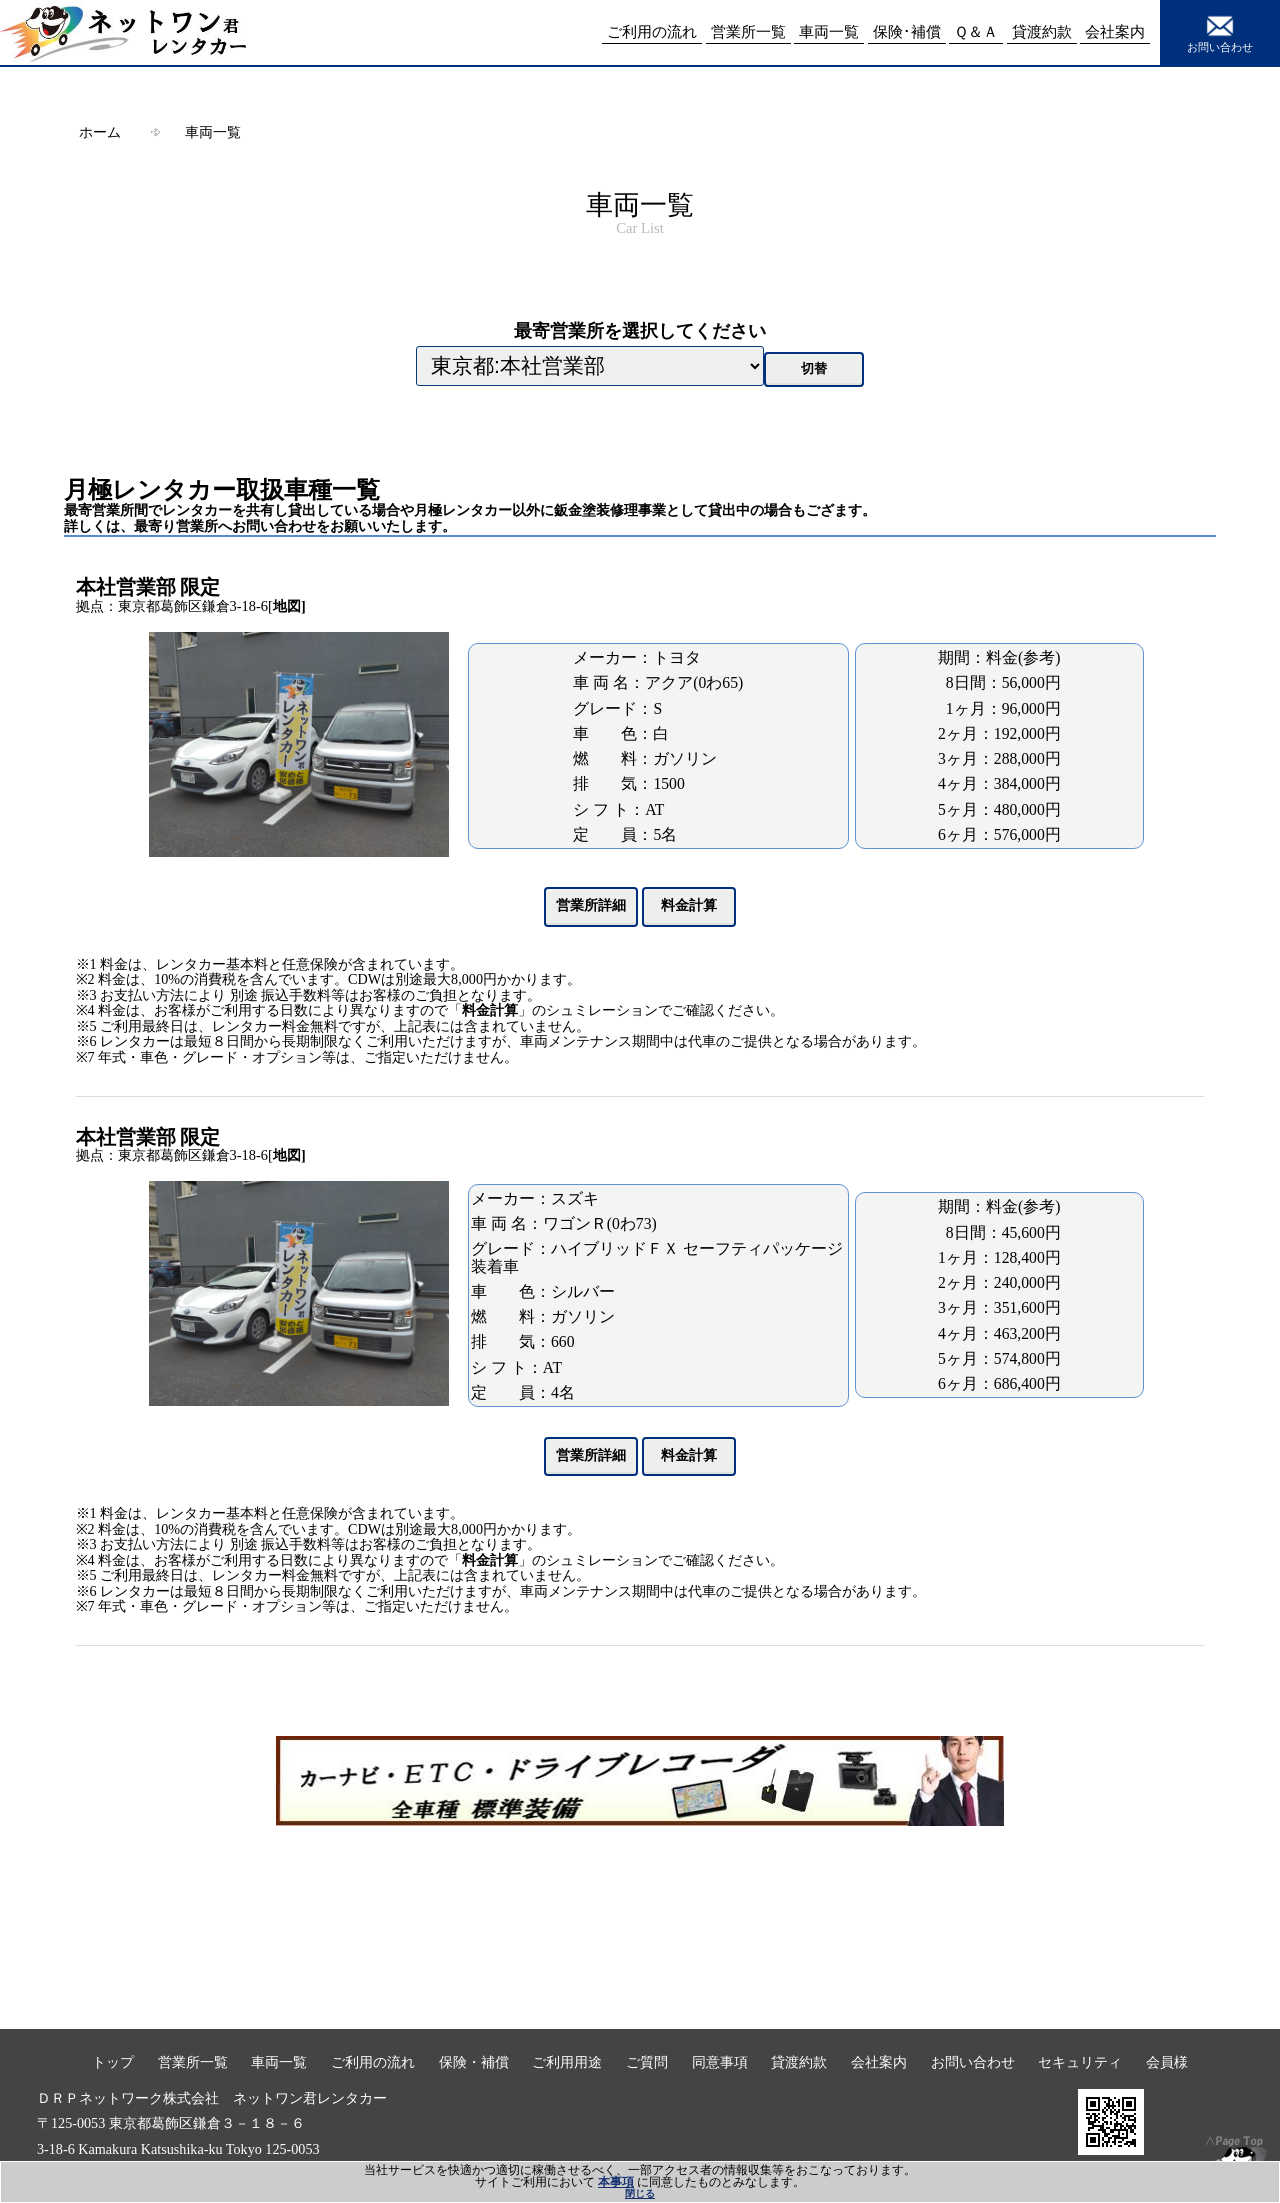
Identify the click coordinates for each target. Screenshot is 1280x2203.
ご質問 (647, 2062)
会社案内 (879, 2062)
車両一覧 (213, 132)
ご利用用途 (567, 2062)
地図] (289, 606)
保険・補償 (474, 2062)
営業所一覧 (193, 2062)
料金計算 (490, 1010)
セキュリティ (1080, 2062)
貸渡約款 (799, 2062)
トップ (113, 2062)
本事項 (616, 2182)
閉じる (640, 2193)
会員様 (1167, 2062)
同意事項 (720, 2062)
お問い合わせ (1220, 32)
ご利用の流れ (373, 2062)
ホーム (100, 132)
